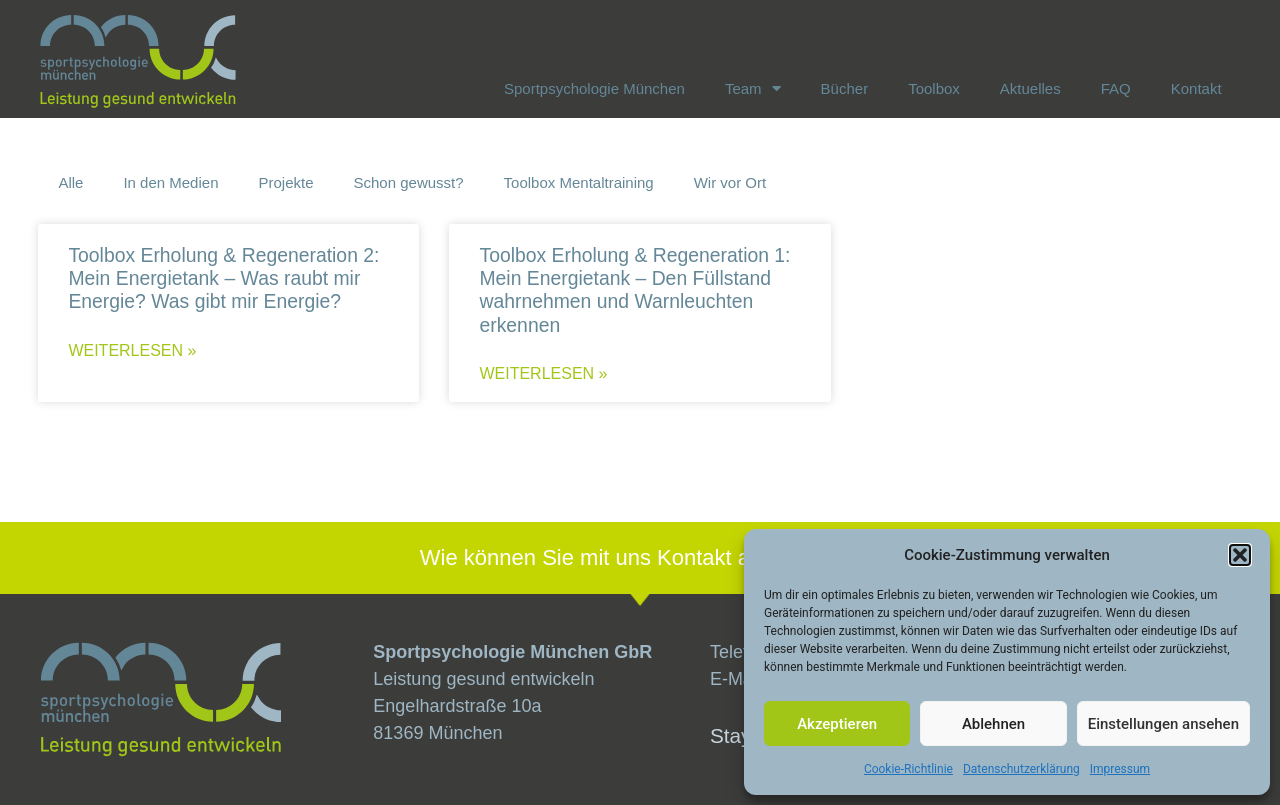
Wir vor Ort (730, 182)
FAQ (1116, 88)
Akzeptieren (837, 724)
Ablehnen (993, 724)
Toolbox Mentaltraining (579, 182)
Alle (70, 182)
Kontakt (1196, 88)
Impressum (1120, 769)
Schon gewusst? (409, 182)
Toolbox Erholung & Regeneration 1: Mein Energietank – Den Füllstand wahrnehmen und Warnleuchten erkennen (634, 290)
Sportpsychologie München (594, 88)
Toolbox (934, 88)
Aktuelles (1030, 88)
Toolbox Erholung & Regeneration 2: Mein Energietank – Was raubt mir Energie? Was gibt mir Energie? (223, 278)
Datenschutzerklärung (1021, 769)
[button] (1240, 555)
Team (753, 88)
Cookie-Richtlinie (908, 769)
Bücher (845, 88)
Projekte (285, 182)
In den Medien (170, 182)
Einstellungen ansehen (1163, 724)
